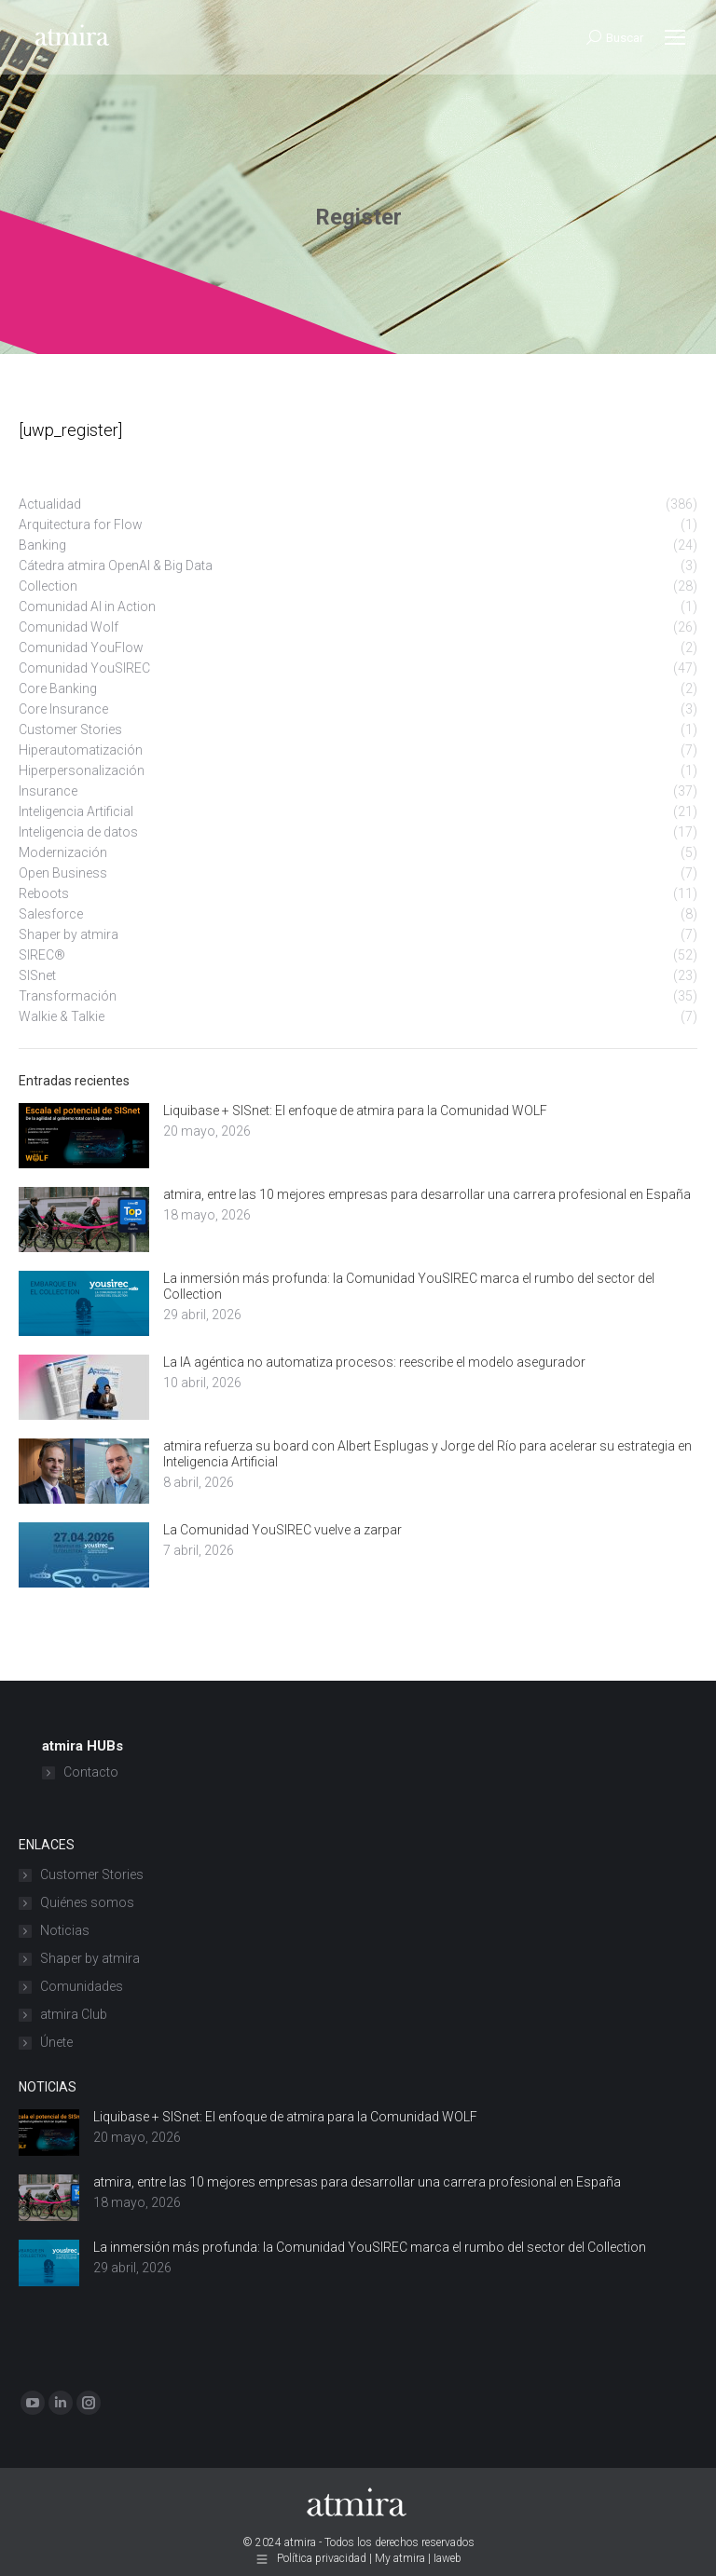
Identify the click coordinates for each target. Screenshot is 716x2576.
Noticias (65, 1930)
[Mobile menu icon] (675, 37)
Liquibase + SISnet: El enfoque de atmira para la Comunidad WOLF (355, 1110)
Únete (56, 2042)
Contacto (90, 1772)
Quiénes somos (87, 1902)
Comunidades (81, 1986)
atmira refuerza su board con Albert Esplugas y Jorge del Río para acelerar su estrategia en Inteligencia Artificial (427, 1453)
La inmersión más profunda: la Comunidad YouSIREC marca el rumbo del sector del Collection (408, 1286)
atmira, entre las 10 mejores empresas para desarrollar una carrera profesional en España (427, 1194)
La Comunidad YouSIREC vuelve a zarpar (282, 1529)
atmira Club (73, 2014)
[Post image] (84, 1135)
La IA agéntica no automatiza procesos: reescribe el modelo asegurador (374, 1362)
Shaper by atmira (90, 1958)
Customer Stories (92, 1874)
